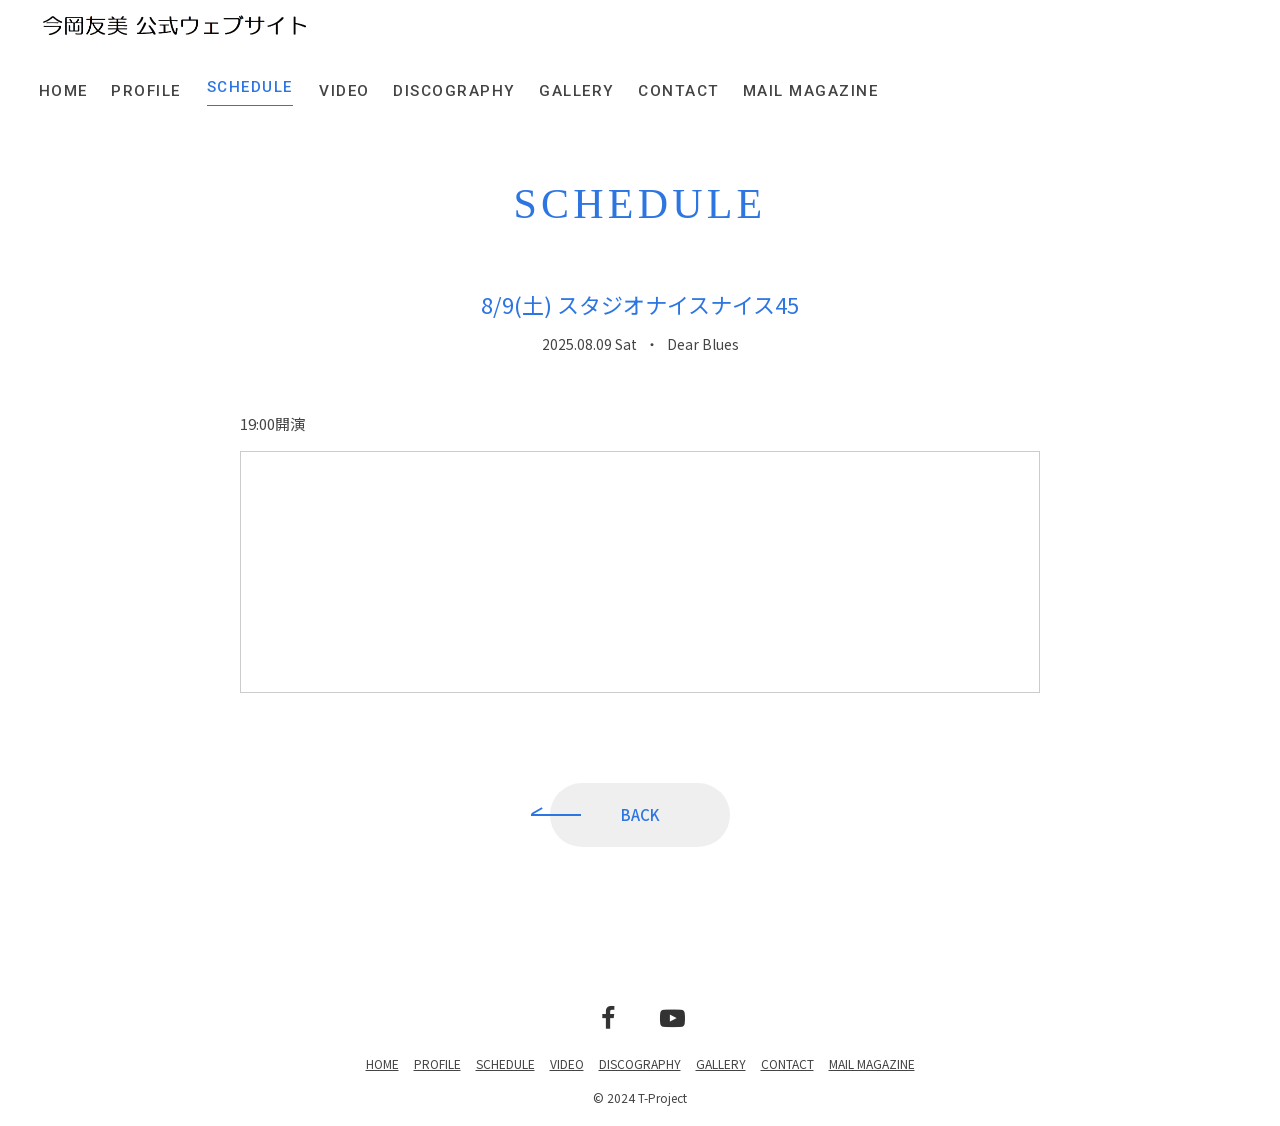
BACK (640, 816)
